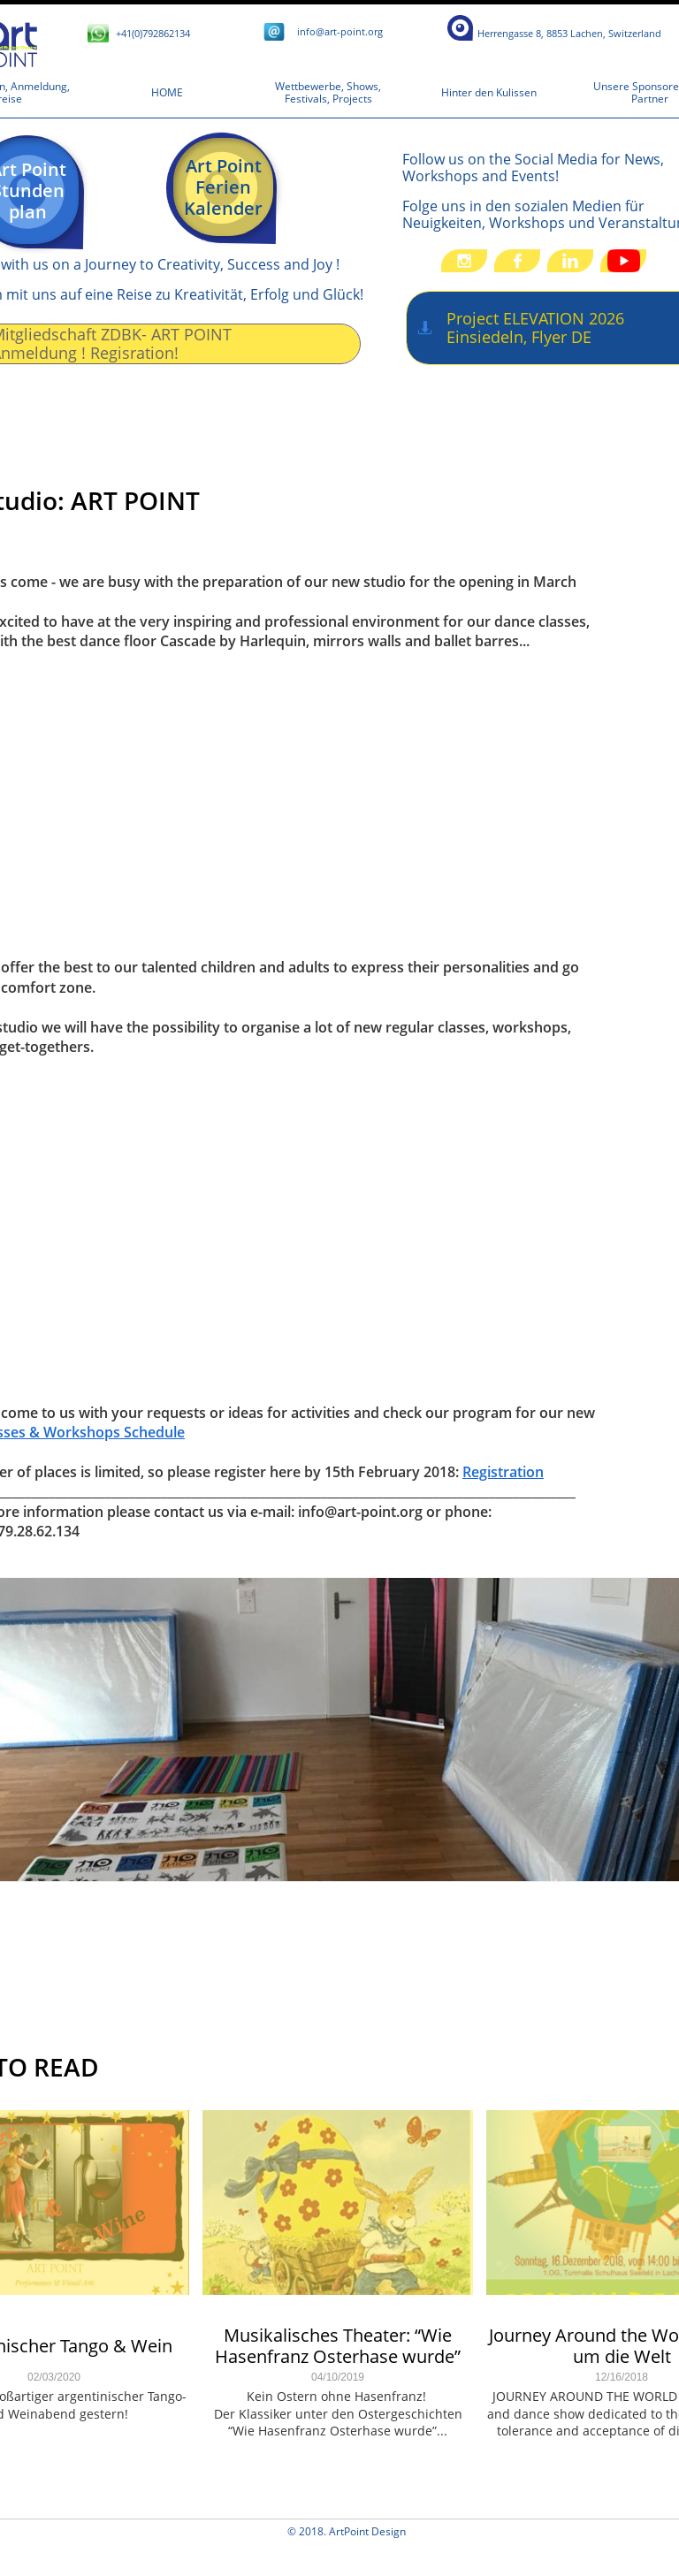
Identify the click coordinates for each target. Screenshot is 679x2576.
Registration (503, 1472)
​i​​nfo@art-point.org (340, 31)
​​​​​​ (569, 33)
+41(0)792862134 (153, 33)
